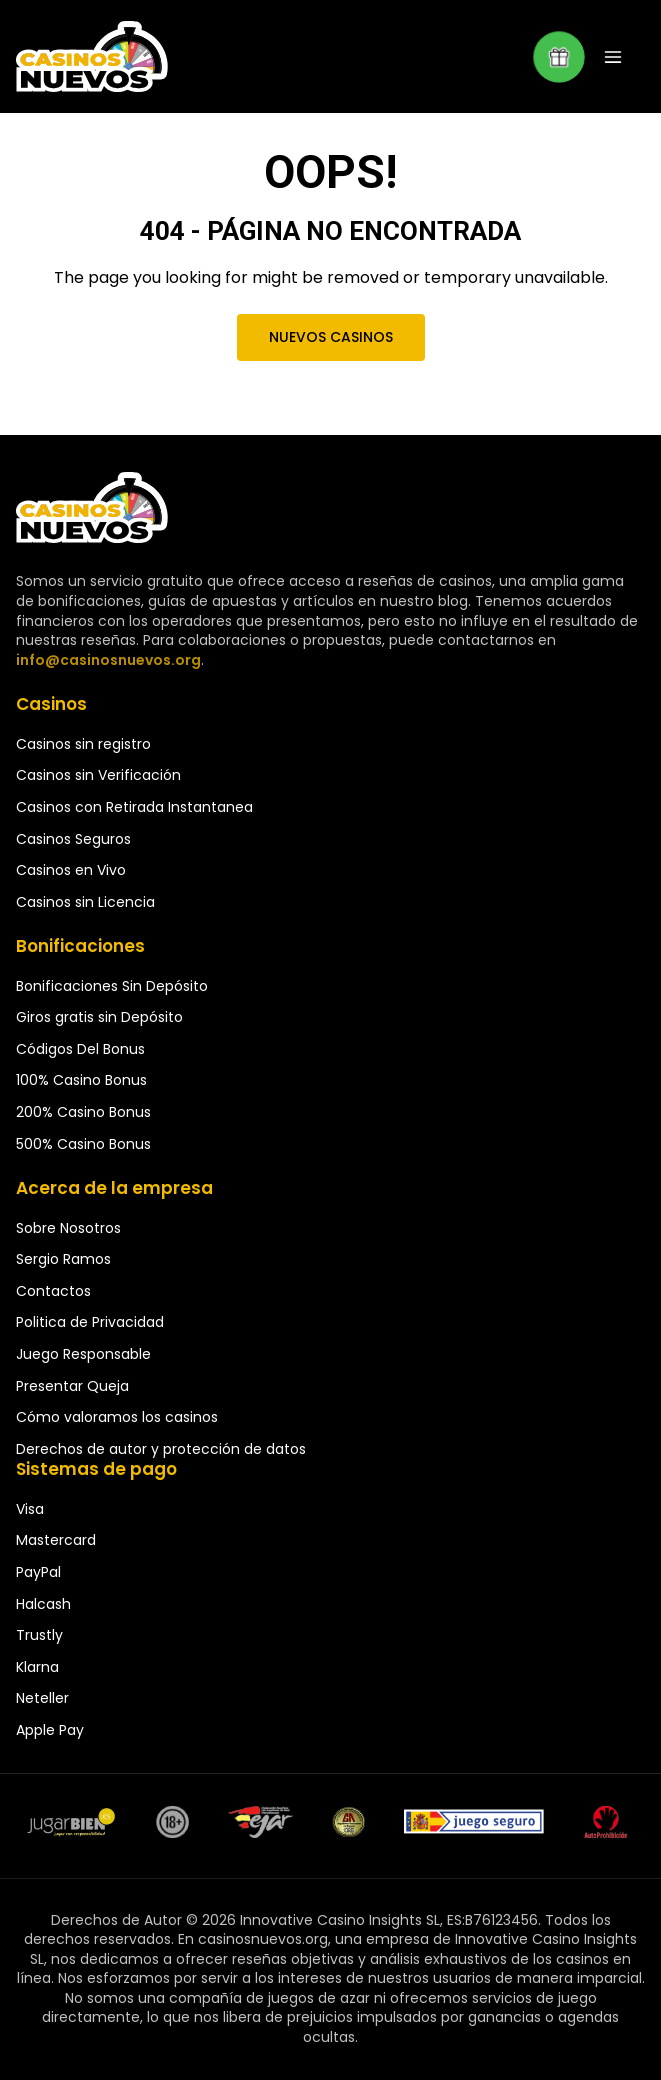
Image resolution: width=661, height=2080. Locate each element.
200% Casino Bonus (83, 1112)
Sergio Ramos (63, 1259)
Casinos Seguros (73, 839)
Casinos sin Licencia (85, 902)
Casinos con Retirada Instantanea (134, 807)
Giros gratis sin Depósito (99, 1017)
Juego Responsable (83, 1354)
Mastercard (56, 1540)
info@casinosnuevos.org (106, 660)
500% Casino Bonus (83, 1144)
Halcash (43, 1604)
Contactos (53, 1291)
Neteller (42, 1698)
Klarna (37, 1667)
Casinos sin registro (83, 744)
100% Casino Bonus (81, 1080)
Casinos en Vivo (71, 870)
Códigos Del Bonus (80, 1049)
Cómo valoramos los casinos (117, 1417)
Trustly (39, 1635)
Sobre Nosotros (68, 1228)
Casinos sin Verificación (98, 775)
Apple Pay (50, 1730)
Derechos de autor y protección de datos (161, 1449)
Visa (30, 1509)
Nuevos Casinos (330, 337)
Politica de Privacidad (90, 1322)
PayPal (38, 1572)
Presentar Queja (72, 1386)
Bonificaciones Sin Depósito (112, 986)
